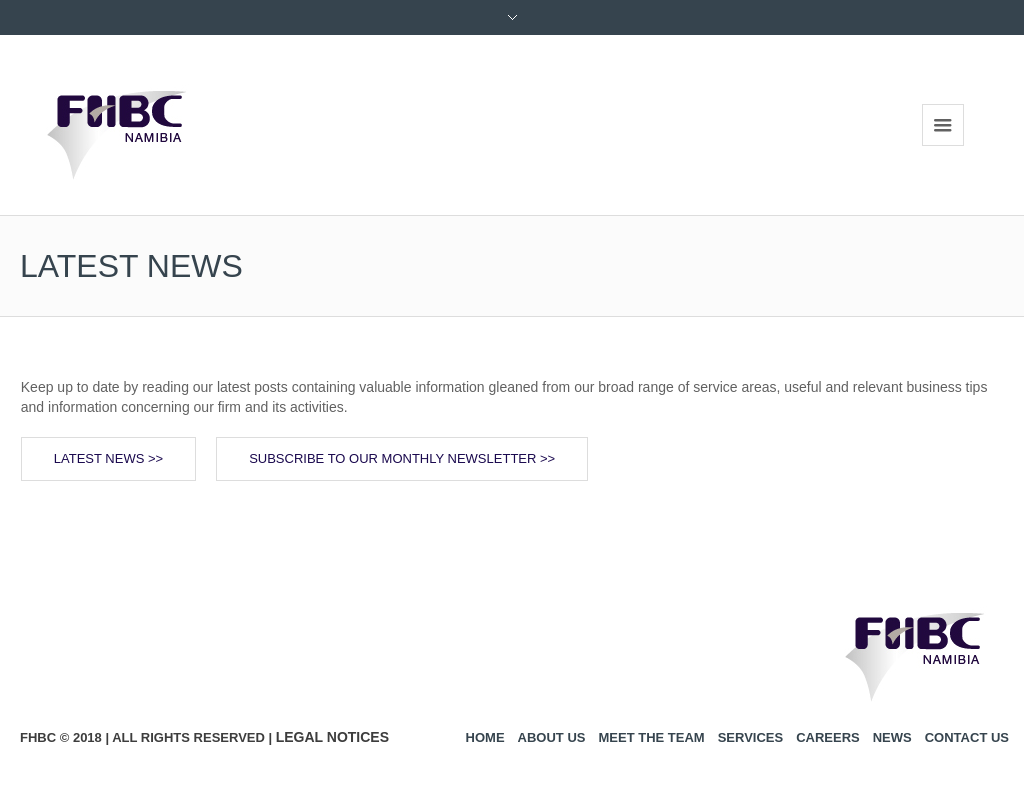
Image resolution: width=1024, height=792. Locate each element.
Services (751, 737)
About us (552, 737)
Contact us (967, 737)
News (892, 737)
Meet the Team (651, 737)
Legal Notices (332, 737)
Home (485, 737)
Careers (828, 737)
